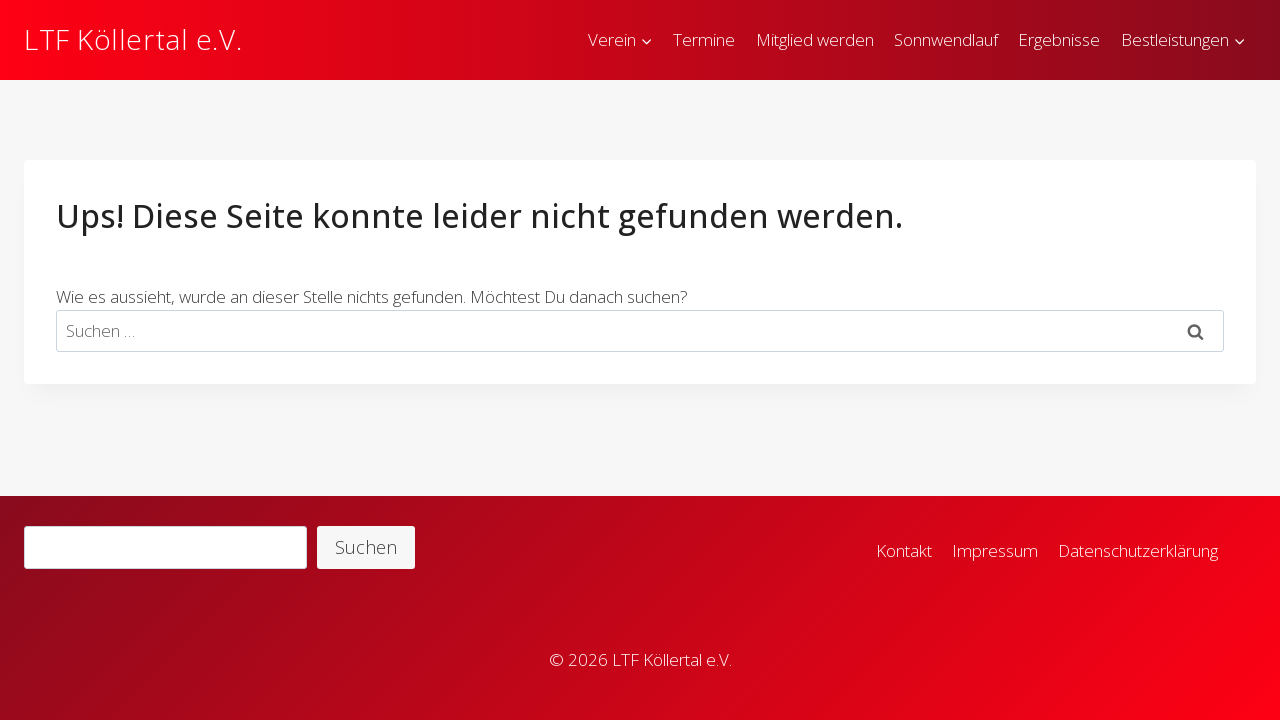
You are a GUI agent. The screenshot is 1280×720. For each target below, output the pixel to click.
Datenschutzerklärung (1138, 550)
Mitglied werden (815, 39)
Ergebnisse (1059, 39)
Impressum (995, 550)
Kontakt (904, 550)
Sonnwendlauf (946, 39)
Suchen (366, 547)
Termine (704, 39)
